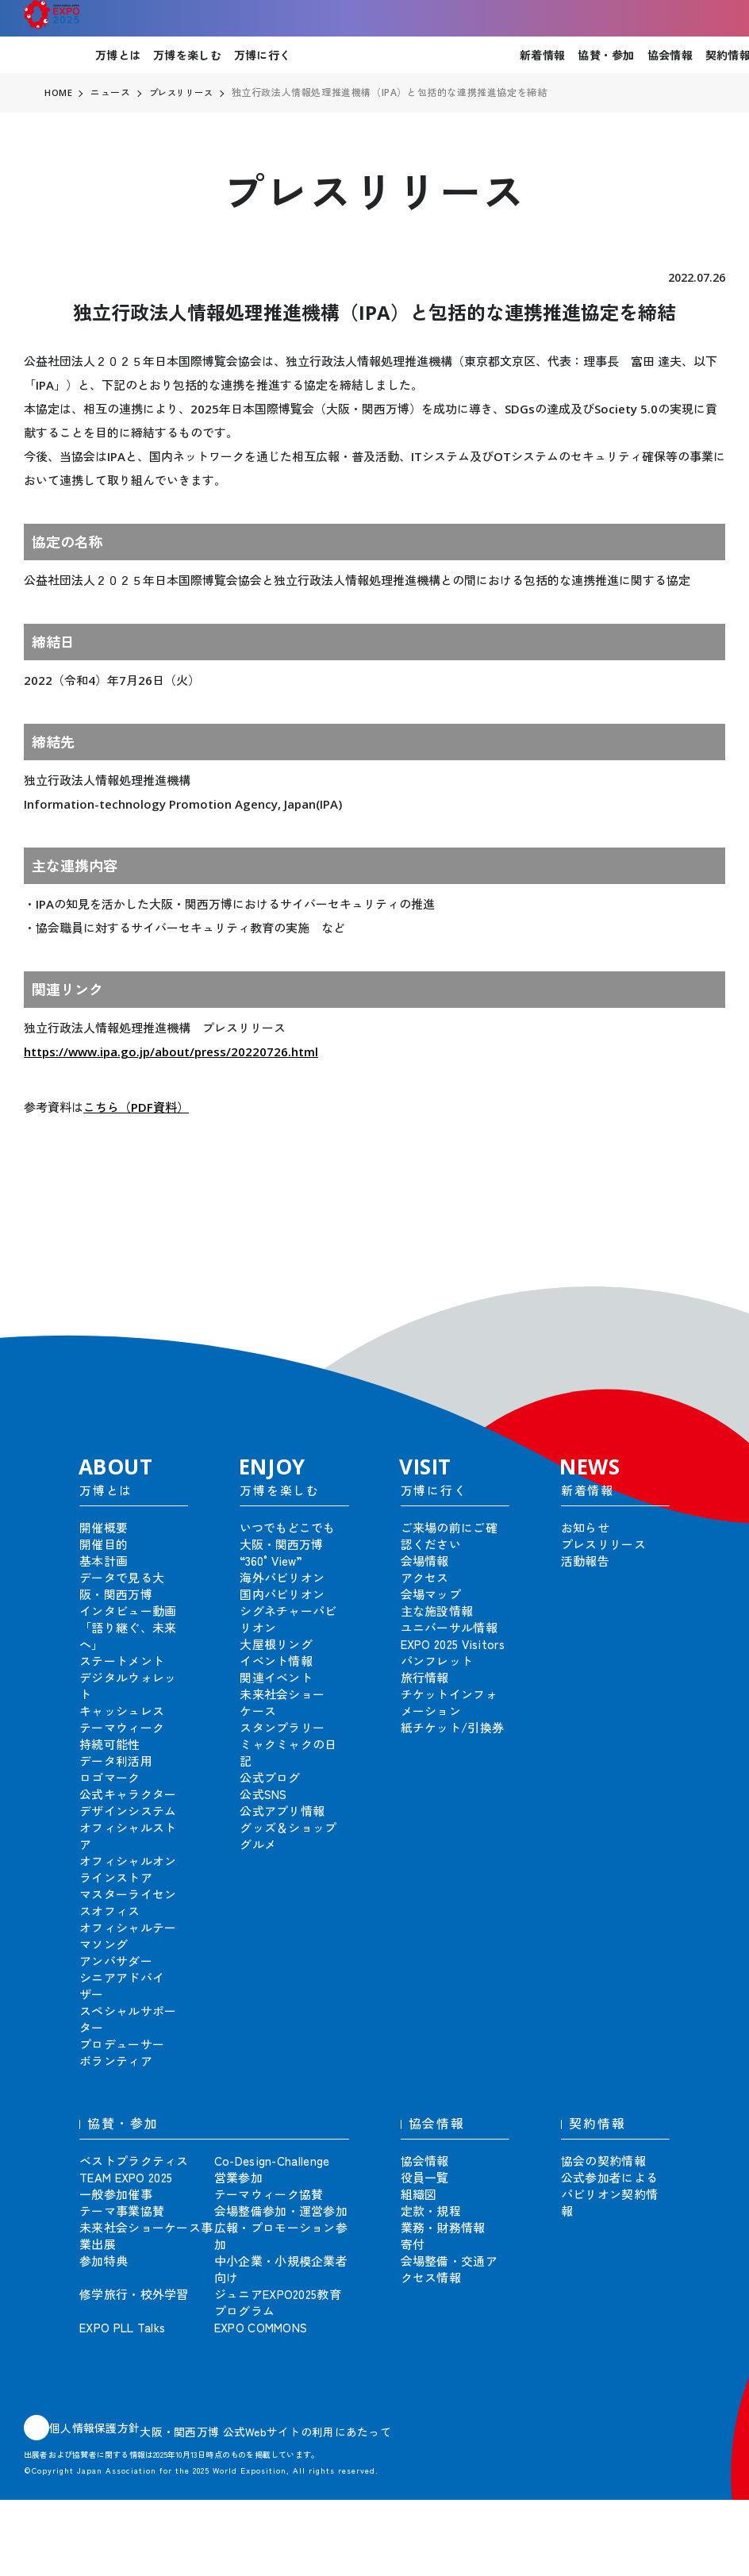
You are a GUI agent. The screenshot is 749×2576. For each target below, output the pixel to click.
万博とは (117, 55)
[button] (701, 1293)
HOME (58, 93)
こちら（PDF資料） (136, 1107)
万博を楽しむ (187, 55)
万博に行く (262, 55)
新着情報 (542, 55)
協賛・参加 (606, 55)
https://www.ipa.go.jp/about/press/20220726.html (171, 1051)
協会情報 (670, 55)
